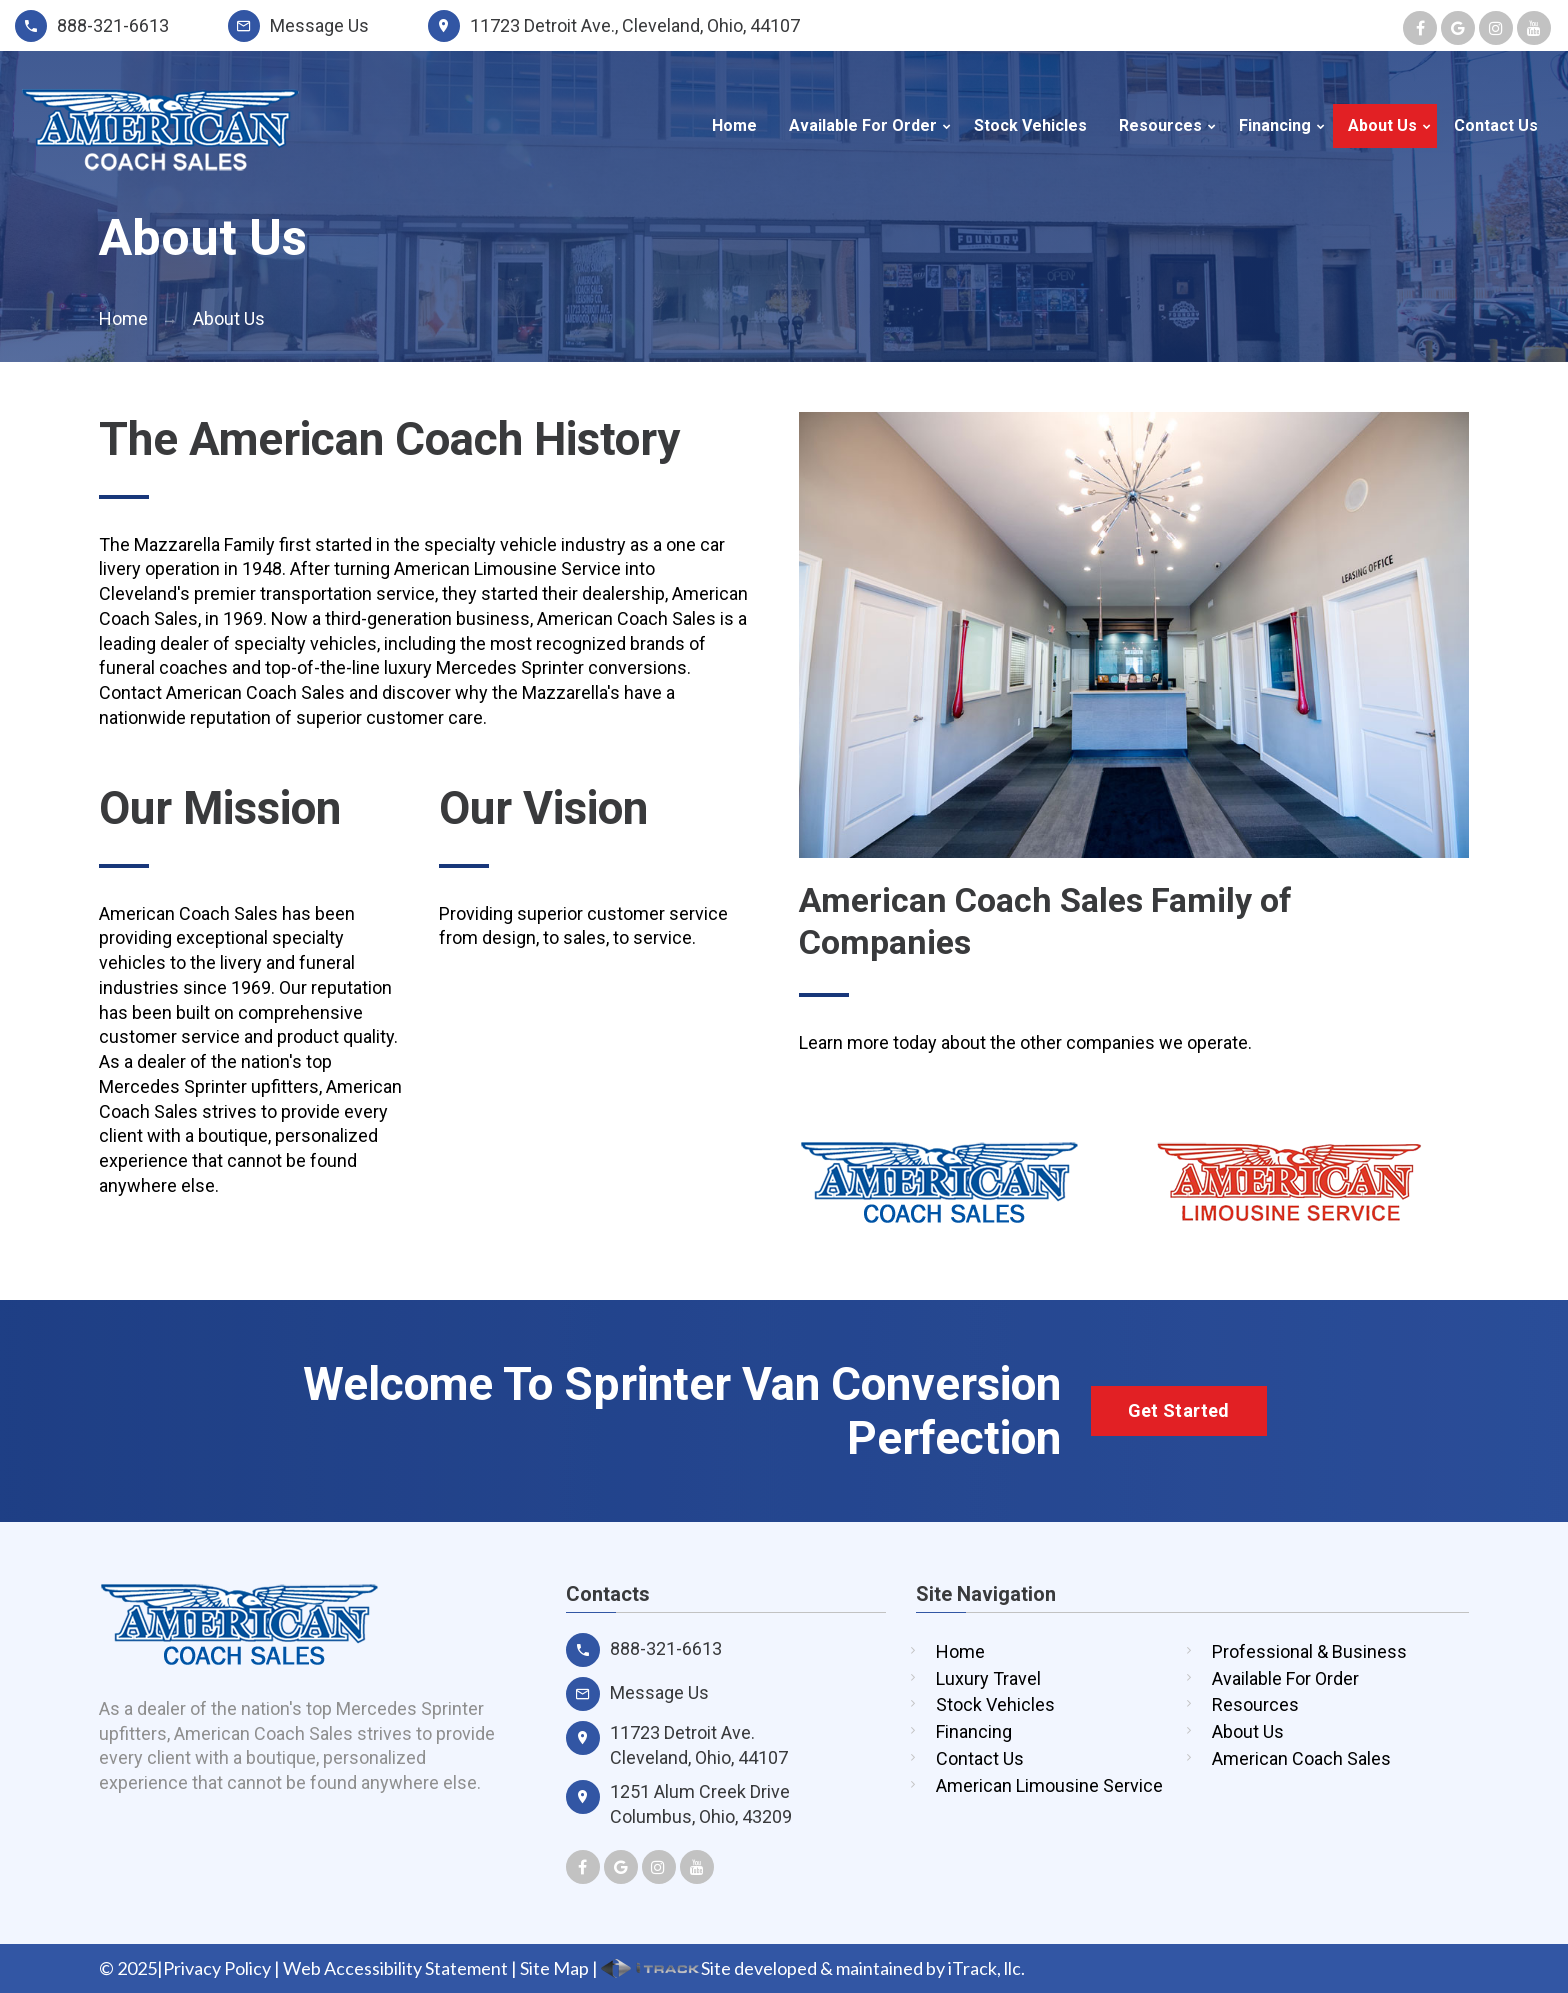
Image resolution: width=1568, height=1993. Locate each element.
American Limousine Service (1049, 1785)
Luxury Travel (988, 1678)
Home (734, 125)
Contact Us (1496, 125)
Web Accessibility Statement (395, 1968)
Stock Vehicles (1030, 125)
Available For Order (863, 125)
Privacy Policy (217, 1968)
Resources (1160, 125)
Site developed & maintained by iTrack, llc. (813, 1968)
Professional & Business (1309, 1651)
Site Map (554, 1968)
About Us (1382, 125)
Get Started (1179, 1410)
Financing (1275, 125)
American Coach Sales (1301, 1758)
